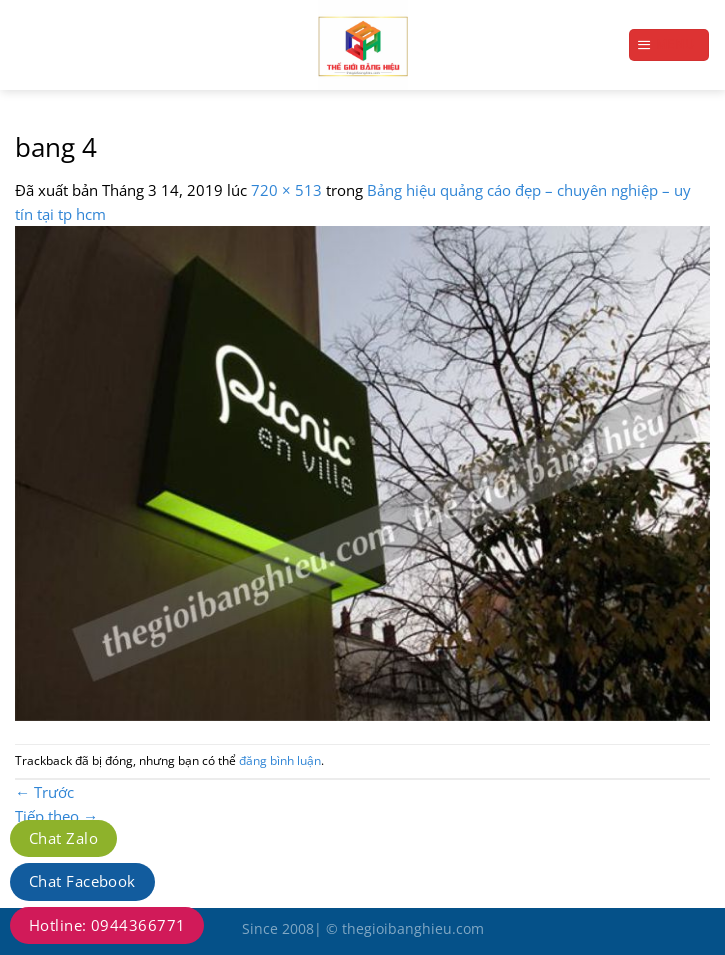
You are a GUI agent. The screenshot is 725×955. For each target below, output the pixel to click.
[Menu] (669, 44)
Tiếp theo (56, 816)
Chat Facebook (82, 881)
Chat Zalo (63, 838)
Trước (44, 792)
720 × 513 (286, 190)
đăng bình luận (280, 760)
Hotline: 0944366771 (107, 925)
